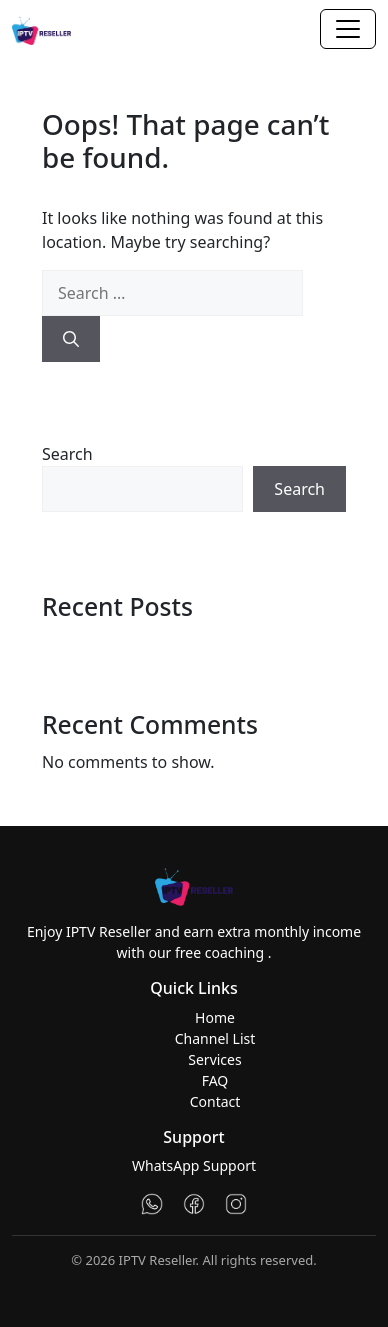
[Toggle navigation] (348, 29)
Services (214, 1059)
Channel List (215, 1038)
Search (67, 454)
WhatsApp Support (194, 1165)
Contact (215, 1101)
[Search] (71, 339)
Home (215, 1017)
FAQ (215, 1080)
